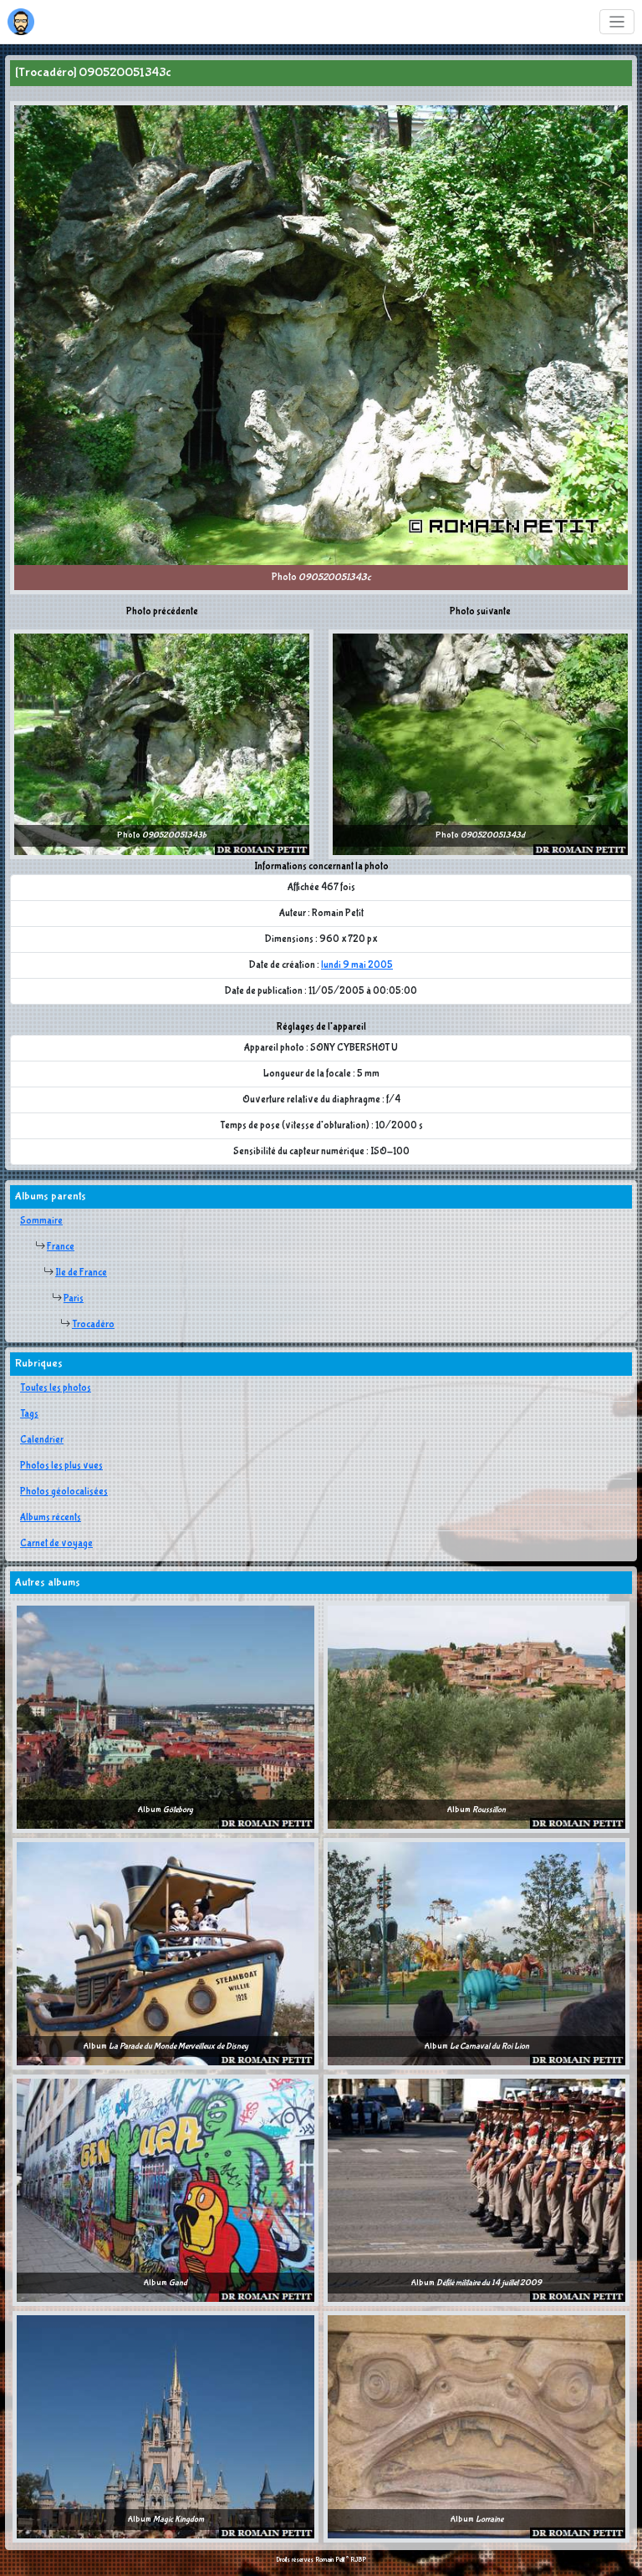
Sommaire (41, 1221)
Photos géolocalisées (64, 1492)
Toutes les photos (55, 1388)
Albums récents (50, 1518)
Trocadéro (93, 1325)
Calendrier (42, 1440)
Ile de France (81, 1273)
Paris (74, 1299)
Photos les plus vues (61, 1466)
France (60, 1247)
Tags (29, 1414)
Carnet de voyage (56, 1544)
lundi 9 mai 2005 (357, 965)
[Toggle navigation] (617, 22)
